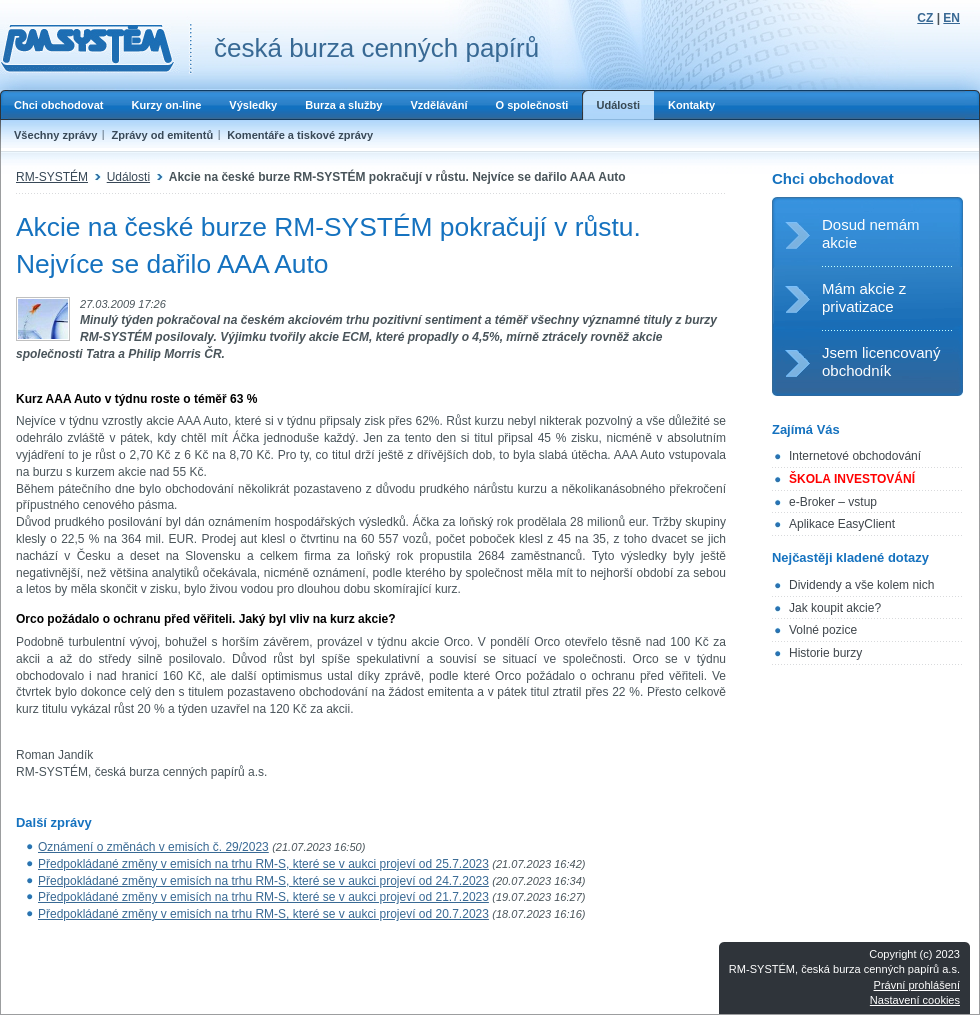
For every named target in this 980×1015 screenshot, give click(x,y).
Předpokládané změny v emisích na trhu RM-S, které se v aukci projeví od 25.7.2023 (263, 864)
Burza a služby (343, 105)
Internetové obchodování (855, 456)
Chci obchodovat (58, 105)
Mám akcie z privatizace (864, 297)
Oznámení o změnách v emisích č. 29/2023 (153, 847)
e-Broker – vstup (833, 502)
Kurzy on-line (166, 105)
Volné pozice (823, 630)
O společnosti (531, 105)
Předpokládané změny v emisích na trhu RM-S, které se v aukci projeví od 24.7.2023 (263, 881)
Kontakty (691, 105)
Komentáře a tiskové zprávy (300, 135)
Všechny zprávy (55, 135)
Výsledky (253, 105)
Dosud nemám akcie (871, 233)
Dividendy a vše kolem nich (861, 585)
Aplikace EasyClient (842, 524)
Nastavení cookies (915, 1000)
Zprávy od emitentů (162, 135)
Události (618, 105)
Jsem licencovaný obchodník (881, 361)
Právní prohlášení (917, 985)
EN (951, 18)
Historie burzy (825, 653)
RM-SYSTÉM (52, 177)
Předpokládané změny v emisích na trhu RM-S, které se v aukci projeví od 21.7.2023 (263, 897)
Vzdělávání (438, 105)
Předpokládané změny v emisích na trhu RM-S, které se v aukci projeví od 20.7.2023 (263, 914)
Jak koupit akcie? (835, 608)
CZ (925, 18)
